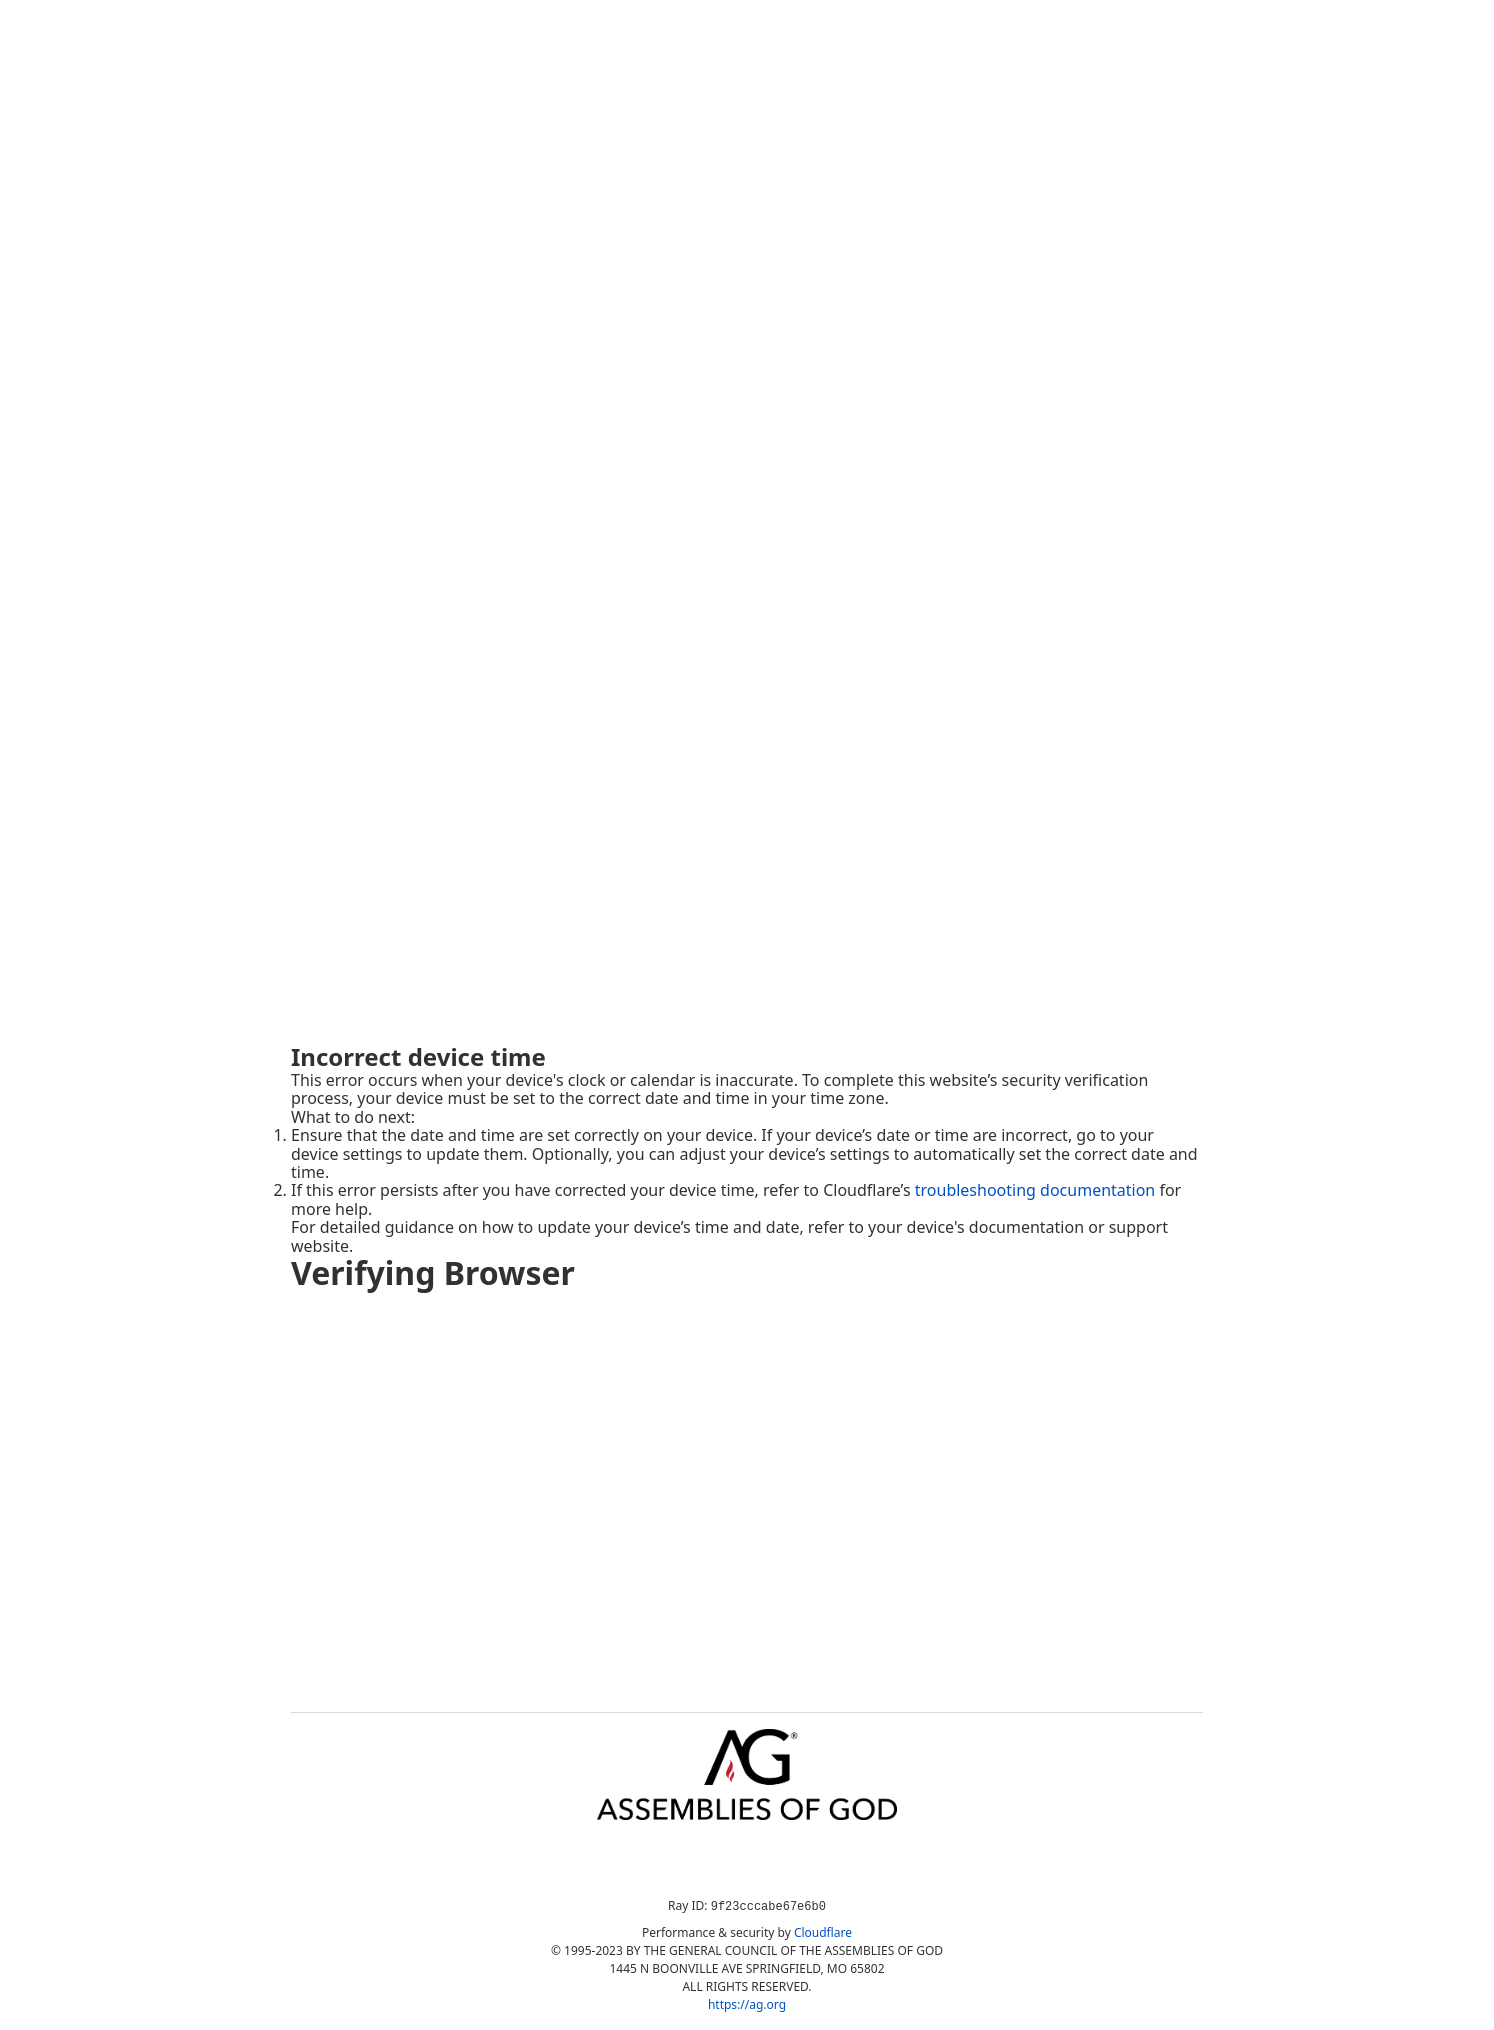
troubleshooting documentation (1035, 1190)
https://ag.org (747, 2004)
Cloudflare (823, 1932)
